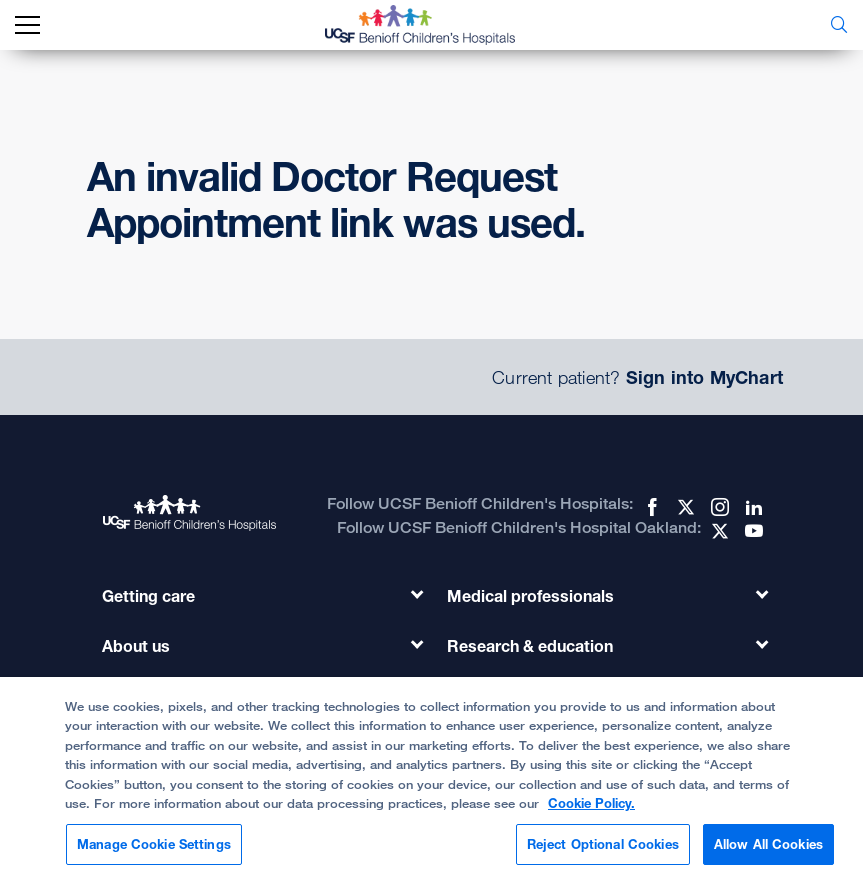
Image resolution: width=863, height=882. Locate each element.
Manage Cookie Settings (154, 856)
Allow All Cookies (768, 856)
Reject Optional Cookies (603, 856)
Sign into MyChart (704, 377)
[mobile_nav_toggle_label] (27, 25)
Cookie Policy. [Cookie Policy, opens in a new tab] (591, 815)
